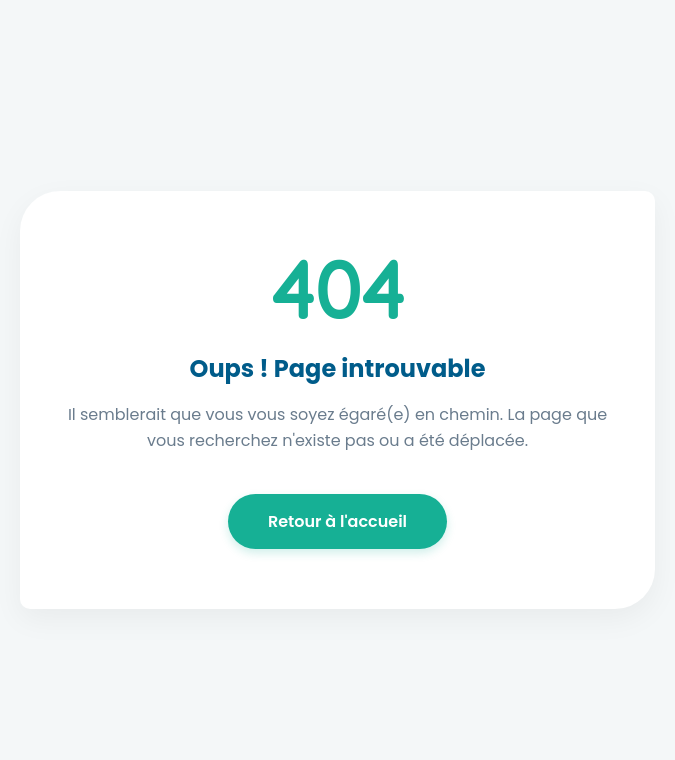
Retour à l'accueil (337, 521)
